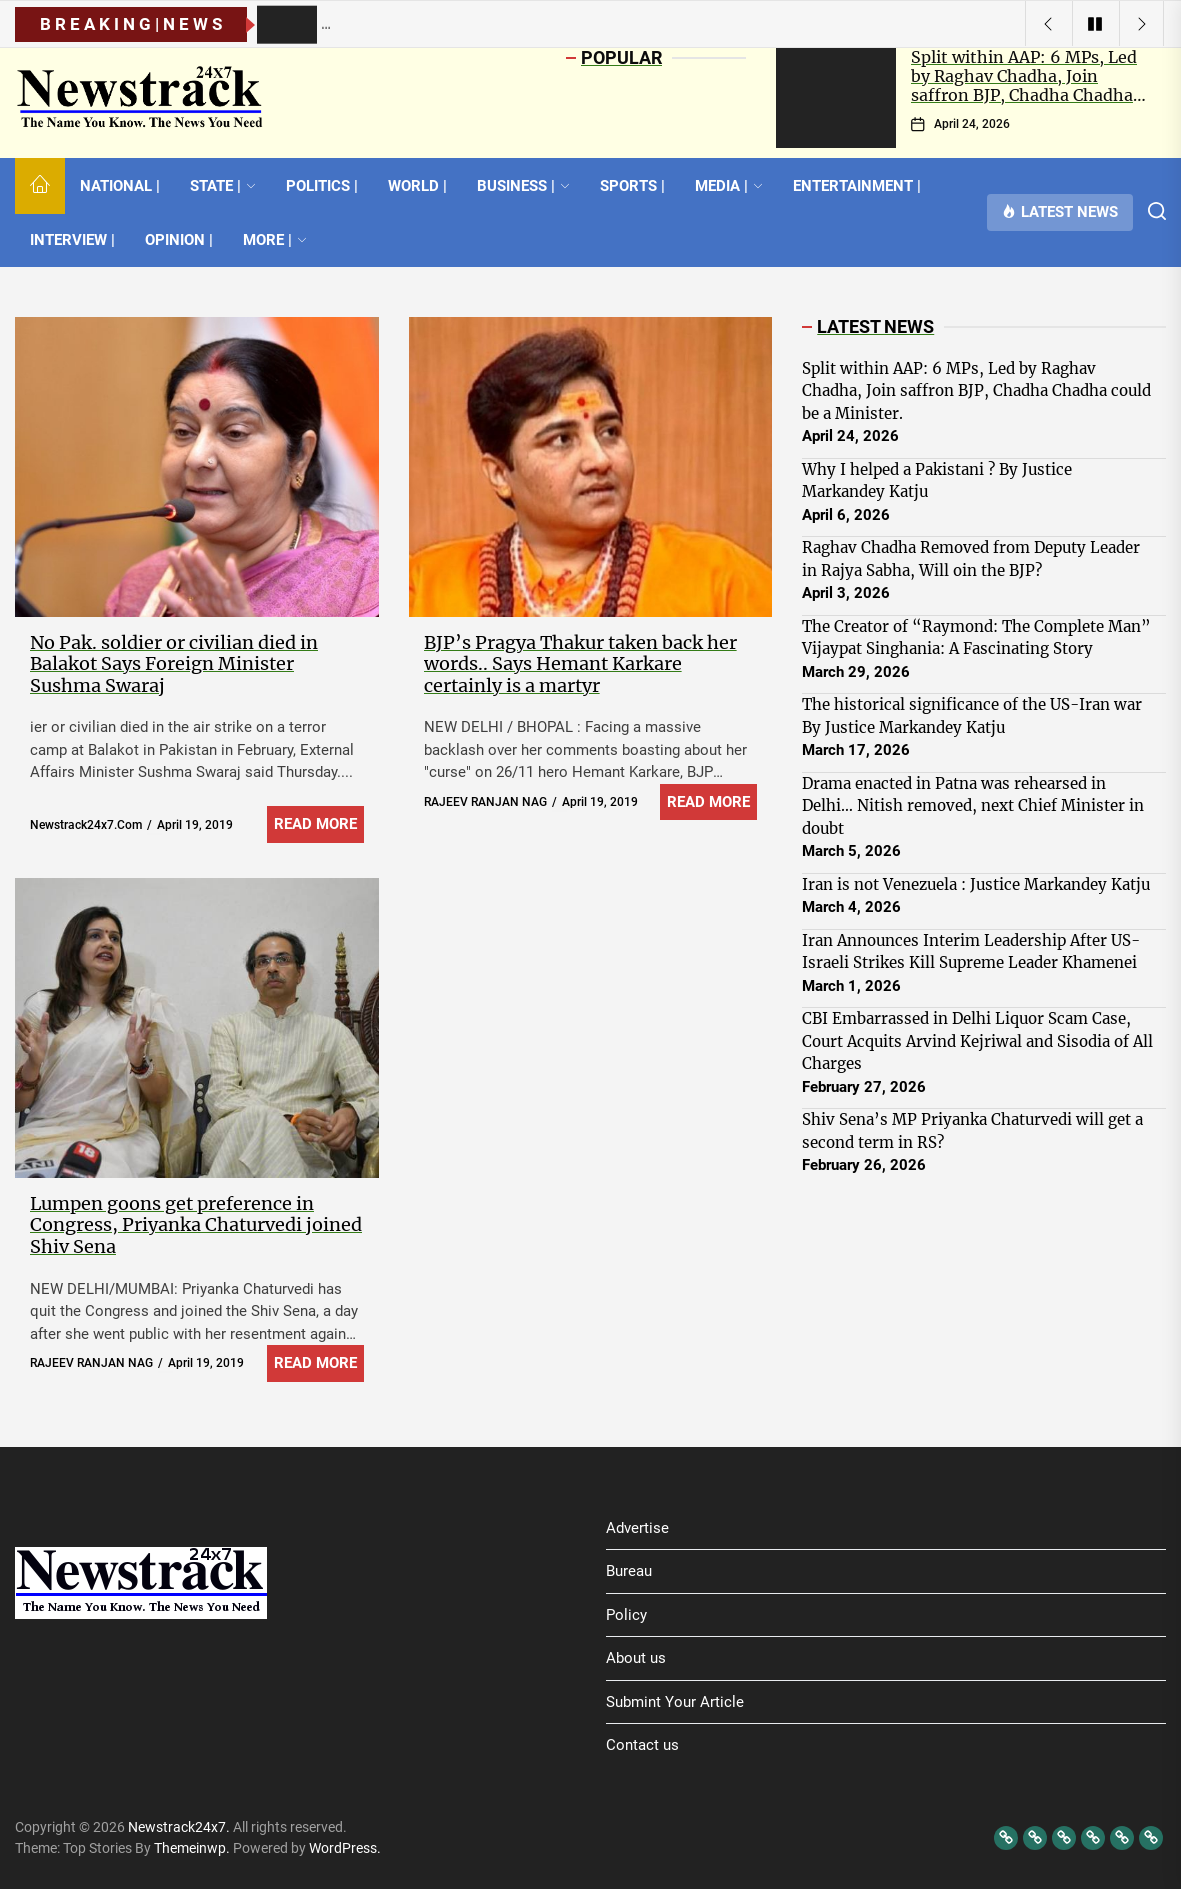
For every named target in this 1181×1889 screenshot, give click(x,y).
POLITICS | (322, 186)
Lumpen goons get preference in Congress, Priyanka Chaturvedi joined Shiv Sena (196, 1225)
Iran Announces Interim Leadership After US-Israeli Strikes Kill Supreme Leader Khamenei (971, 952)
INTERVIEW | (72, 240)
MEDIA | (729, 186)
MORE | (275, 240)
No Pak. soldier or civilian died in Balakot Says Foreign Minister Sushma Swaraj (174, 664)
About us (636, 1658)
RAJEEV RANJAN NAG (485, 802)
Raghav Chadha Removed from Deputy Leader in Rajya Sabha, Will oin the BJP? (971, 559)
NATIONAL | (120, 186)
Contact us (642, 1745)
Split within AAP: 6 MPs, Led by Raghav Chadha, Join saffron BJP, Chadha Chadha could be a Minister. (1024, 86)
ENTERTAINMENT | (857, 186)
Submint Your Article (675, 1702)
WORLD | (417, 186)
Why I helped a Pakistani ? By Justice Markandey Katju (937, 481)
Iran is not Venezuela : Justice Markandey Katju (976, 884)
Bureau (629, 1571)
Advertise (637, 1528)
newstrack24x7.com (86, 825)
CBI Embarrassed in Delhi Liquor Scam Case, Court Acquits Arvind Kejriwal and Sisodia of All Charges (977, 1041)
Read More (315, 824)
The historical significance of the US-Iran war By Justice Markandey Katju (972, 716)
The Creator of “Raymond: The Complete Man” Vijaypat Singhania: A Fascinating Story (976, 638)
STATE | (223, 186)
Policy (626, 1615)
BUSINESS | (523, 186)
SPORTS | (632, 186)
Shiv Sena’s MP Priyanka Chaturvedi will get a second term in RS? (972, 1131)
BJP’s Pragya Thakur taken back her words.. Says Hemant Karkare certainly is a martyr (580, 664)
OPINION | (179, 240)
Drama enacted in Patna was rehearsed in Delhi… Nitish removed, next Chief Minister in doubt (973, 806)
